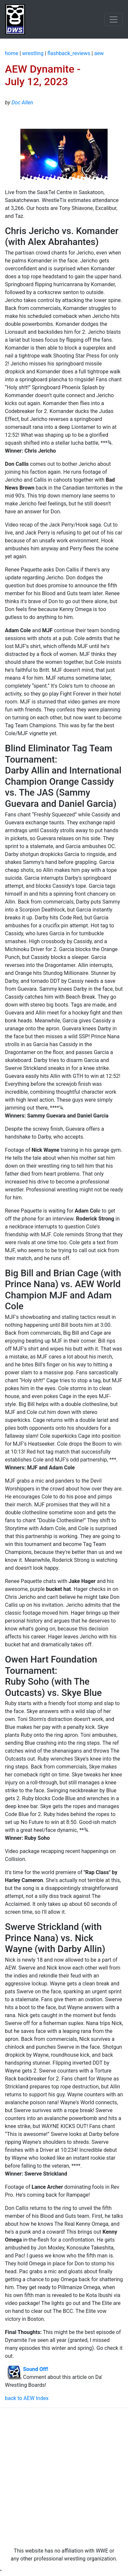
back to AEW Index (27, 2398)
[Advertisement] (64, 2477)
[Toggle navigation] (113, 19)
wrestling (32, 53)
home (11, 53)
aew (99, 53)
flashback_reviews (68, 53)
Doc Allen (22, 102)
